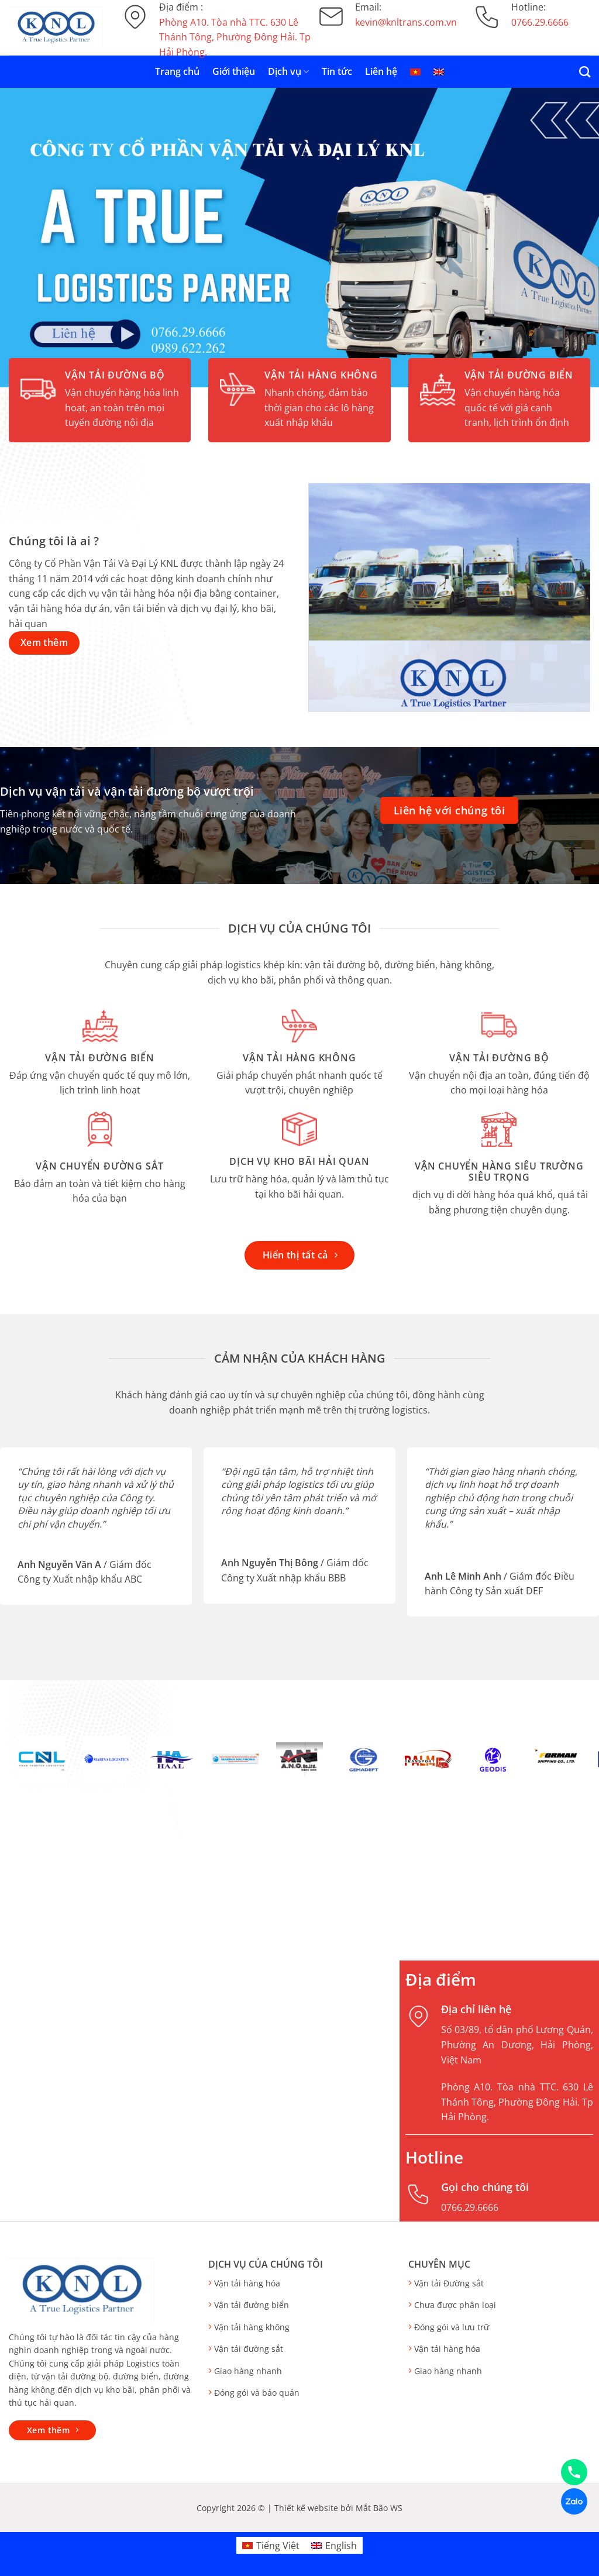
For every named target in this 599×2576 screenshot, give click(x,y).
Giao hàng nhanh (248, 2370)
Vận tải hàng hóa (247, 2283)
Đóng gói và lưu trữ (451, 2327)
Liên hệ (381, 71)
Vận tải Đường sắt (449, 2283)
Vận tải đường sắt (248, 2348)
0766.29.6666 (469, 2207)
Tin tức (337, 71)
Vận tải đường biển (251, 2304)
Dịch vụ (288, 71)
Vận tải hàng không (252, 2327)
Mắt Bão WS (379, 2507)
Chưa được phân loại (455, 2304)
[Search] (584, 71)
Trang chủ (177, 71)
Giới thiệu (233, 71)
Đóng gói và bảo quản (257, 2392)
